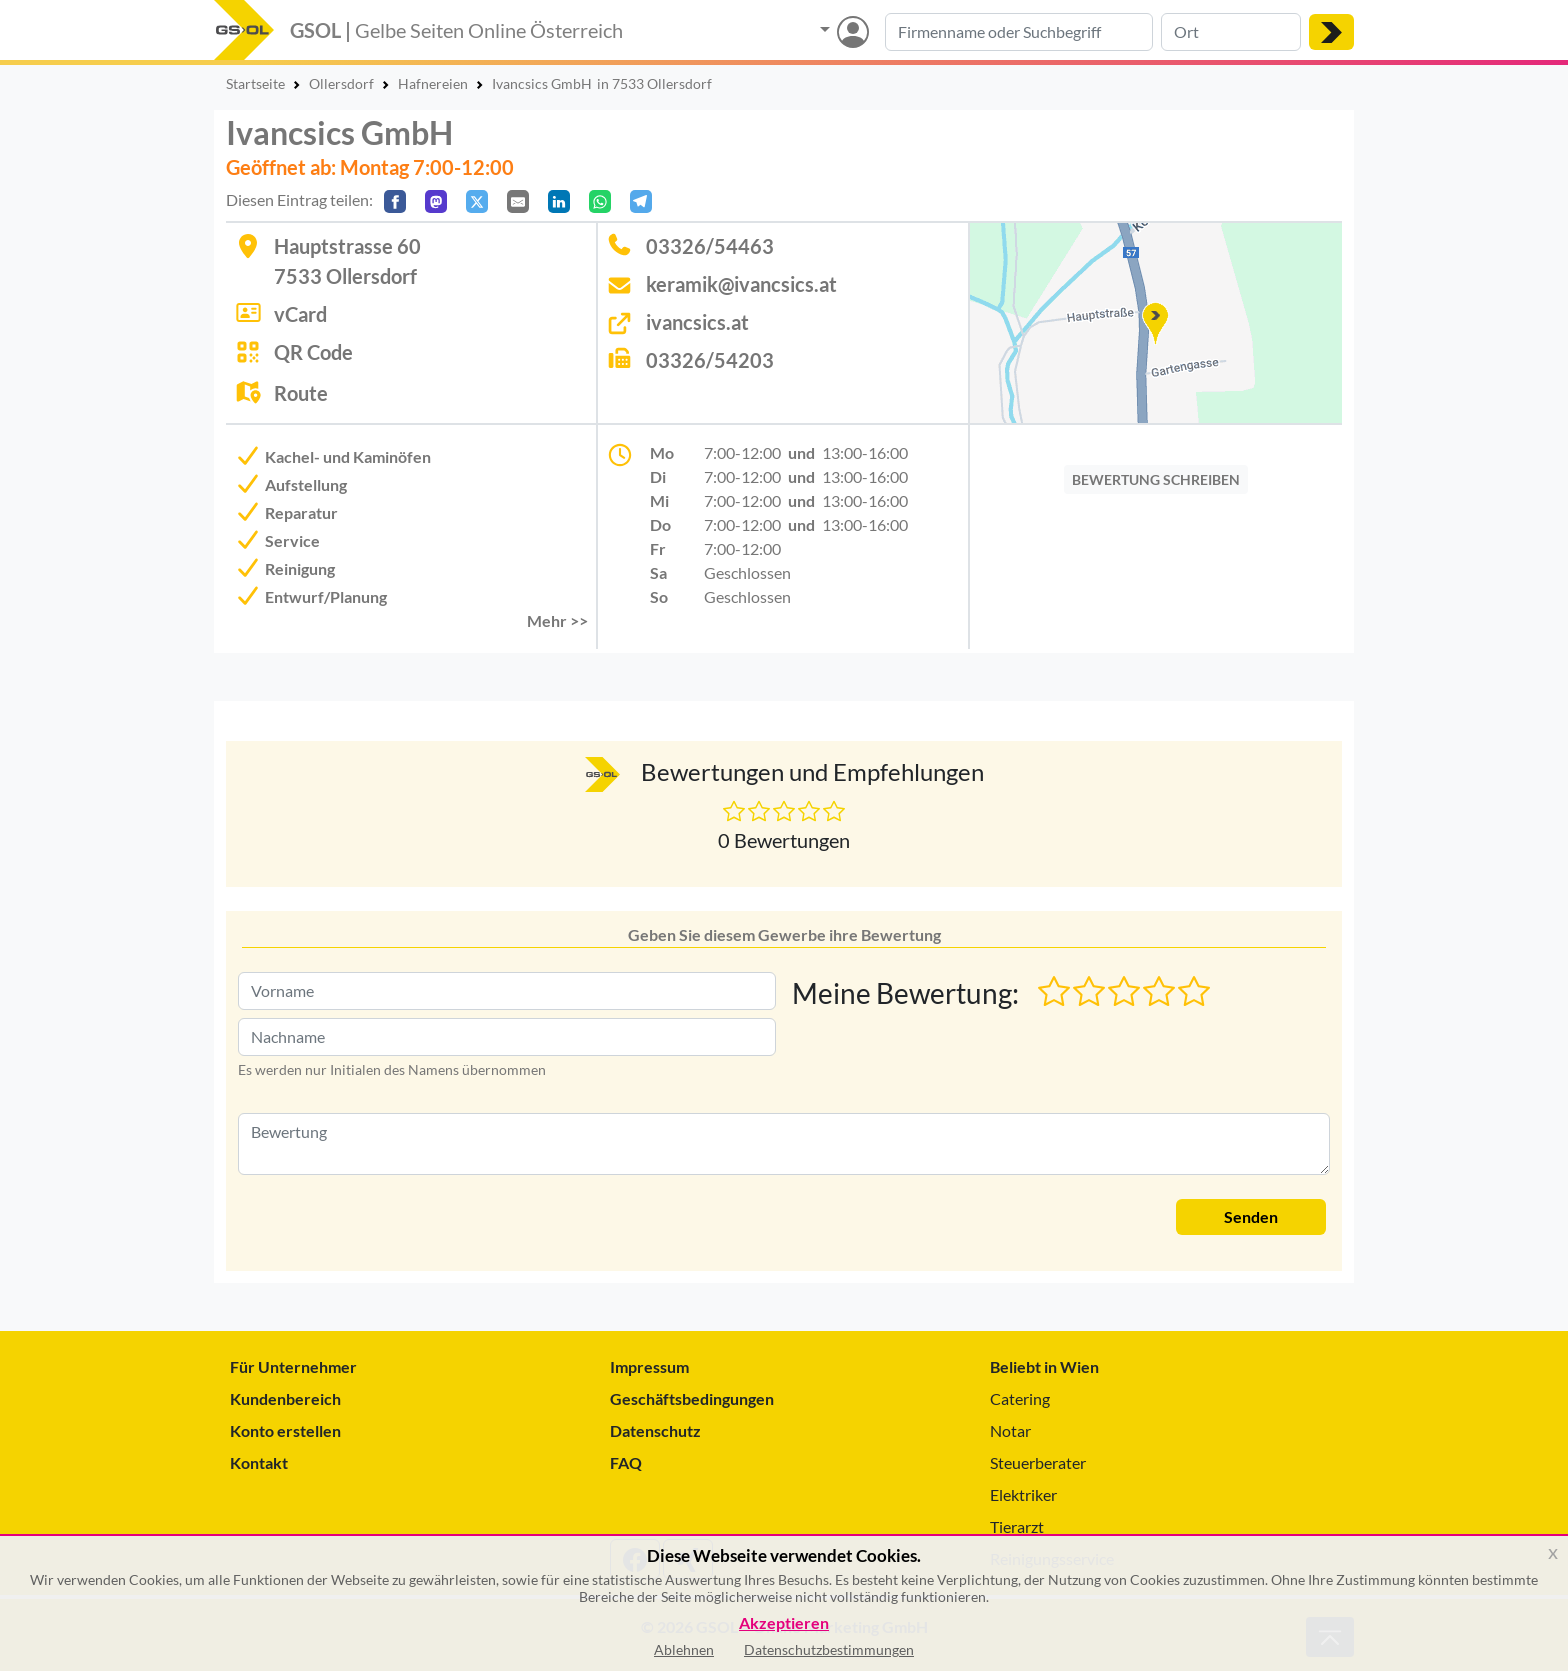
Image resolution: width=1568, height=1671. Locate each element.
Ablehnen (684, 1649)
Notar (1010, 1430)
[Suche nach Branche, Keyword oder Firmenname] (1019, 32)
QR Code (313, 352)
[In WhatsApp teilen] (600, 201)
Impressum (649, 1366)
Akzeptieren (784, 1623)
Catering (1020, 1398)
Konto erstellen (285, 1430)
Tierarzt (1017, 1526)
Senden (1251, 1216)
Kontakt (259, 1462)
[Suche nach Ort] (1231, 32)
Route (301, 393)
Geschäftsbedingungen (692, 1398)
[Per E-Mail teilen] (518, 201)
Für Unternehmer (293, 1366)
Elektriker (1023, 1494)
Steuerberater (1038, 1462)
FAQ (626, 1462)
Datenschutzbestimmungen (829, 1649)
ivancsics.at (697, 322)
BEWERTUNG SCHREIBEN (1156, 479)
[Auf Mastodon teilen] (436, 201)
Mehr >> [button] (557, 620)
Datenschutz (655, 1430)
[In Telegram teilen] (641, 201)
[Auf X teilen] (477, 201)
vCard (300, 314)
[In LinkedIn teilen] (559, 201)
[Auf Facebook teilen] (395, 201)
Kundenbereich (285, 1398)
